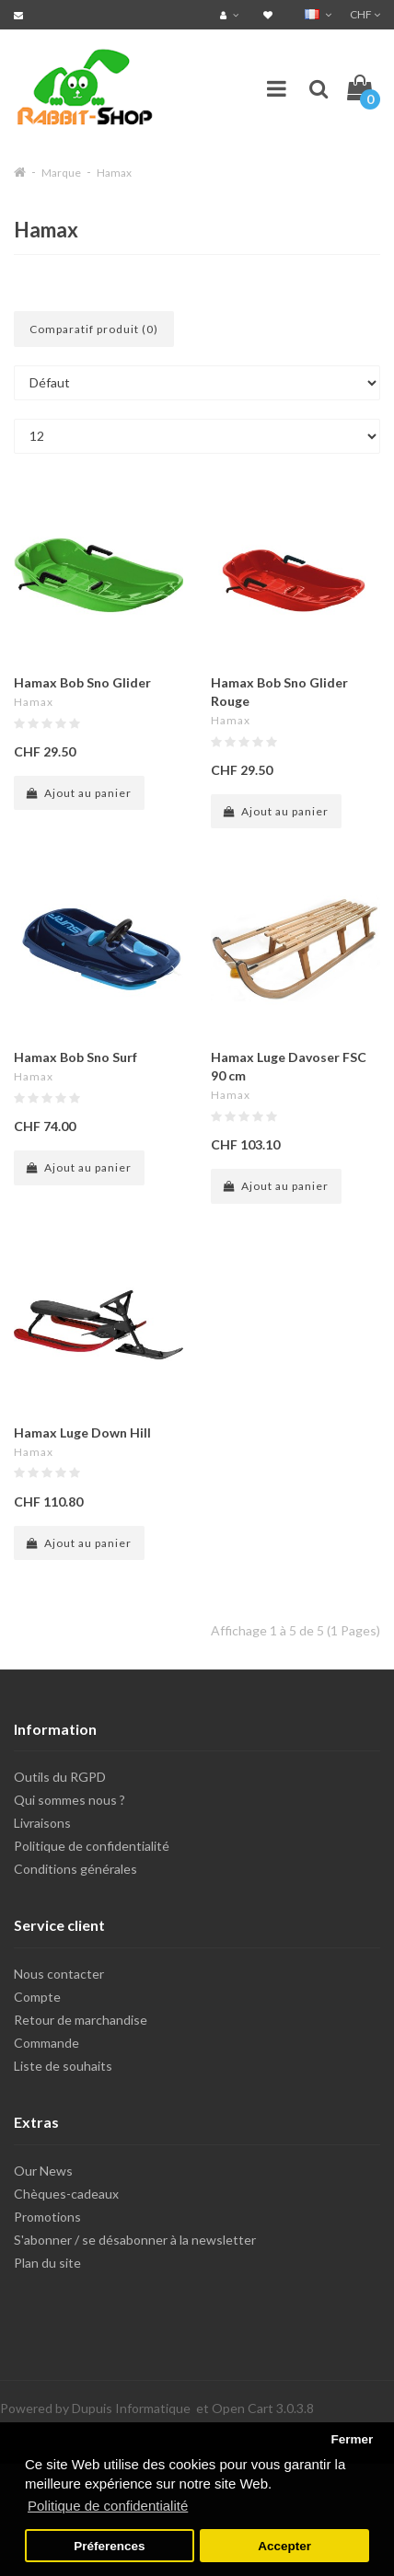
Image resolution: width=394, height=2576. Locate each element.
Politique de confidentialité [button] (108, 2505)
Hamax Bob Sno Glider (82, 682)
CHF (365, 14)
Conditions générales (75, 1869)
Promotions (47, 2216)
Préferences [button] (109, 2546)
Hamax (114, 172)
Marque (61, 172)
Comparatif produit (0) (93, 329)
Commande (46, 2042)
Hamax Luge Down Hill (82, 1432)
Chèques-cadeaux (66, 2193)
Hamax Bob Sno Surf (75, 1057)
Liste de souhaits (63, 2066)
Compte (37, 1996)
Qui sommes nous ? (69, 1800)
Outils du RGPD (60, 1777)
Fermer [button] (351, 2439)
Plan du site (47, 2262)
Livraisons (42, 1823)
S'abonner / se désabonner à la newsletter (135, 2239)
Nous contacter (59, 1973)
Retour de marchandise (80, 2019)
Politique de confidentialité (91, 1846)
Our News (43, 2170)
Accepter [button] (284, 2546)
